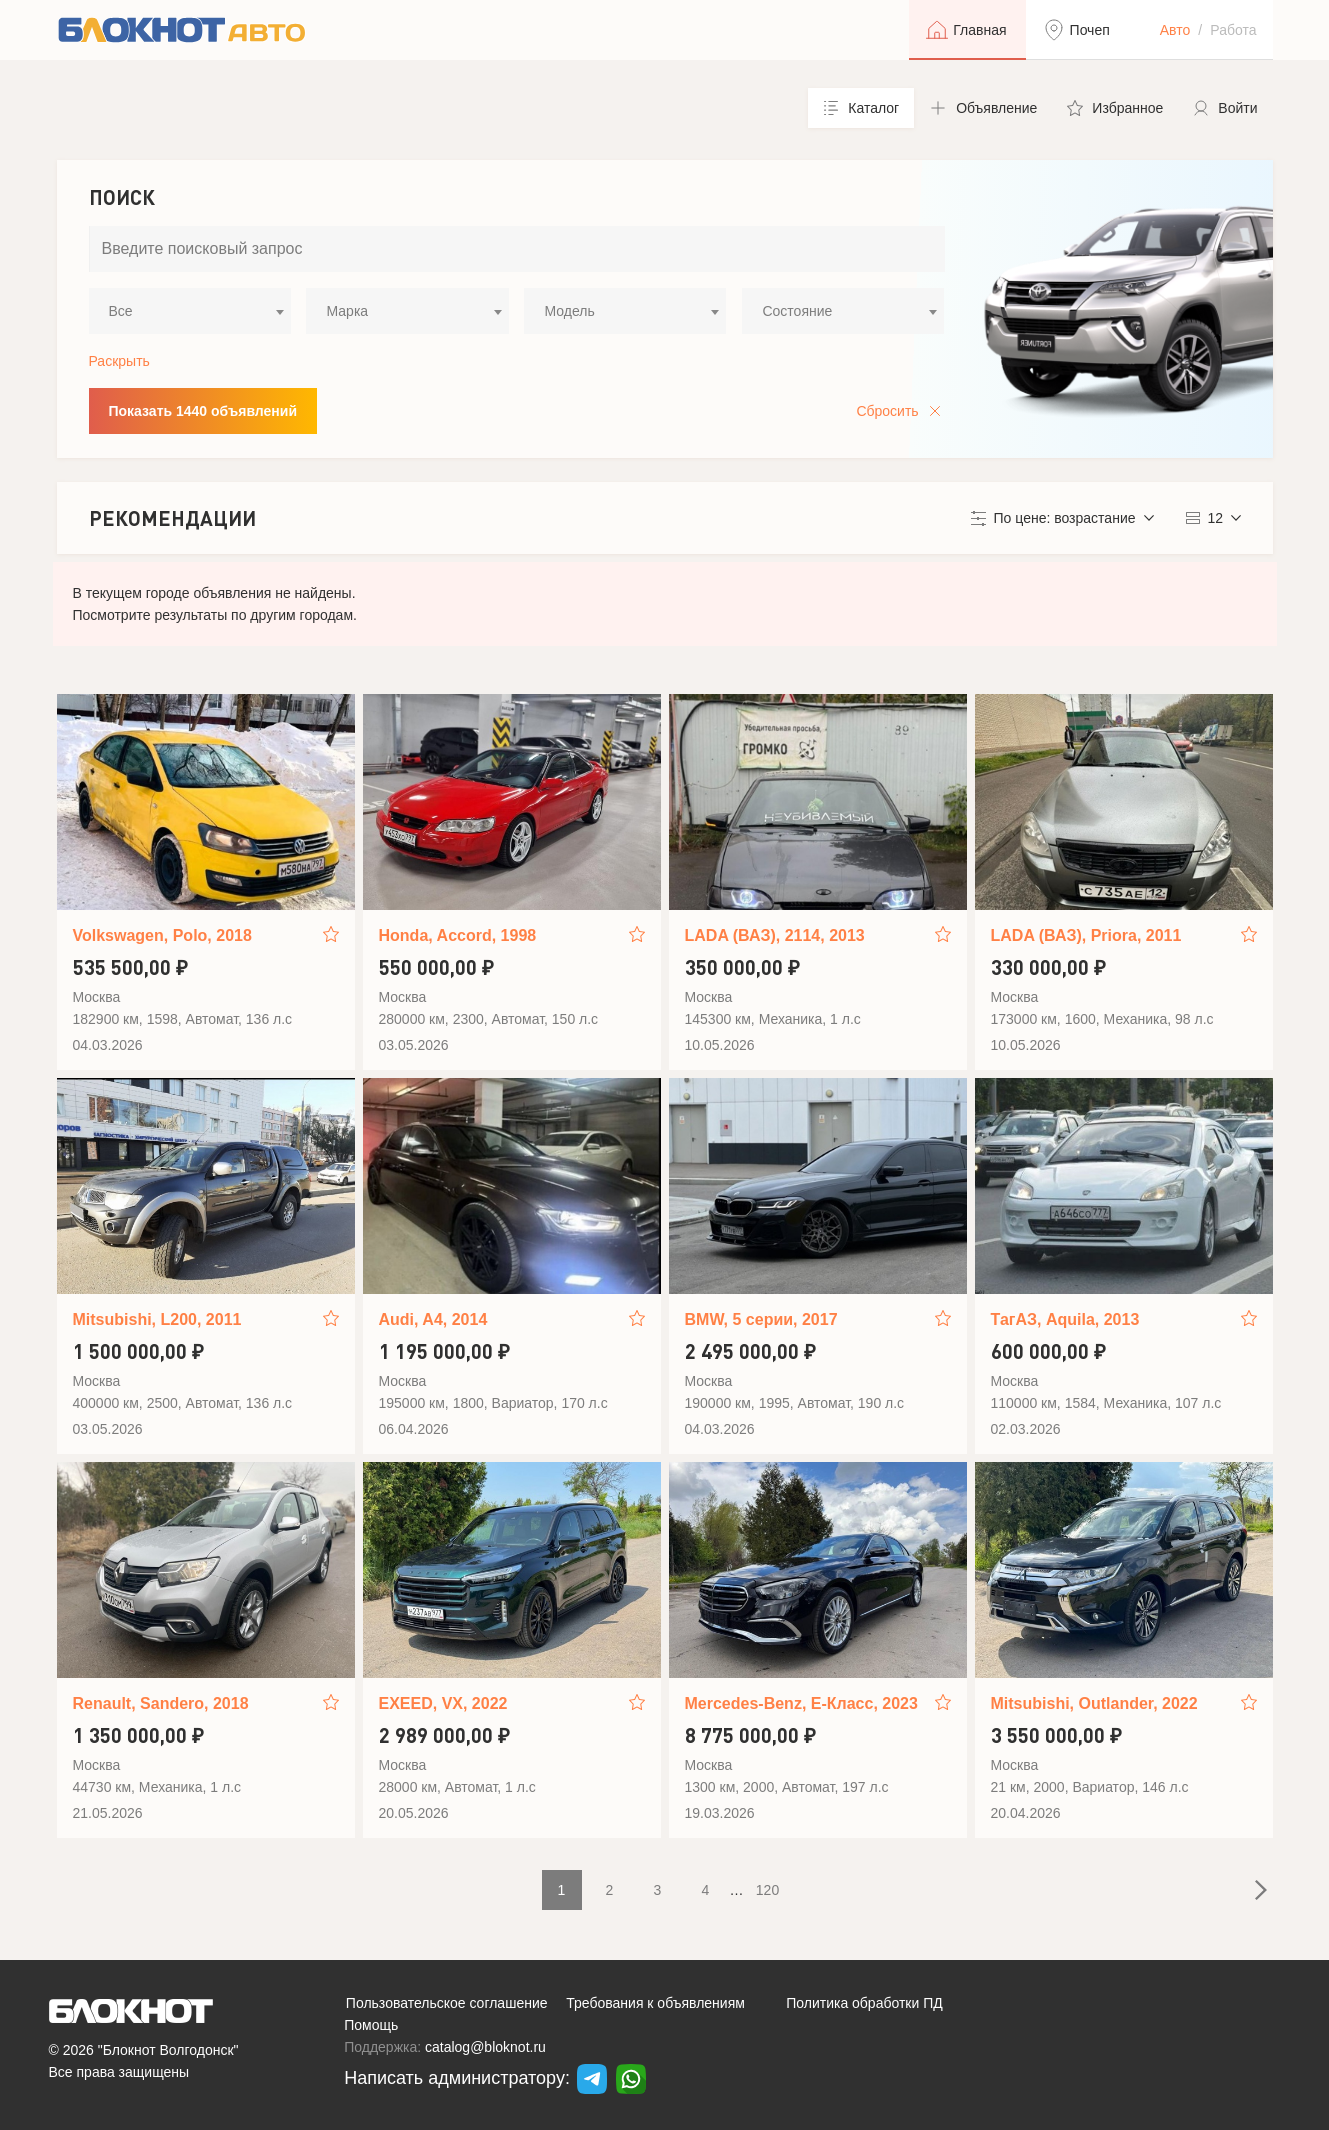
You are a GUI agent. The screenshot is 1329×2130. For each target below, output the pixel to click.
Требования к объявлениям (655, 2003)
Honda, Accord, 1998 (458, 935)
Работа (1233, 30)
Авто (1175, 30)
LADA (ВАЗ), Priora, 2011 (1086, 935)
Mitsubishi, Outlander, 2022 (1094, 1703)
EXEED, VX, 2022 (443, 1703)
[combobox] (190, 311)
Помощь (371, 2025)
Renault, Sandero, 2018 (161, 1703)
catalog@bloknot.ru (485, 2047)
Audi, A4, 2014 (433, 1319)
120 (767, 1890)
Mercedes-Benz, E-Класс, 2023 (801, 1703)
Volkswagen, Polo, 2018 (162, 935)
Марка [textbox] (347, 311)
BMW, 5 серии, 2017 (761, 1319)
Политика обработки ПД (864, 2003)
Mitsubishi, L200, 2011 (157, 1319)
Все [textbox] (121, 311)
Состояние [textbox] (797, 311)
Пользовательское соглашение (447, 2003)
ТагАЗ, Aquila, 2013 (1065, 1319)
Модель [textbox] (569, 311)
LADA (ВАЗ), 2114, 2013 (775, 935)
